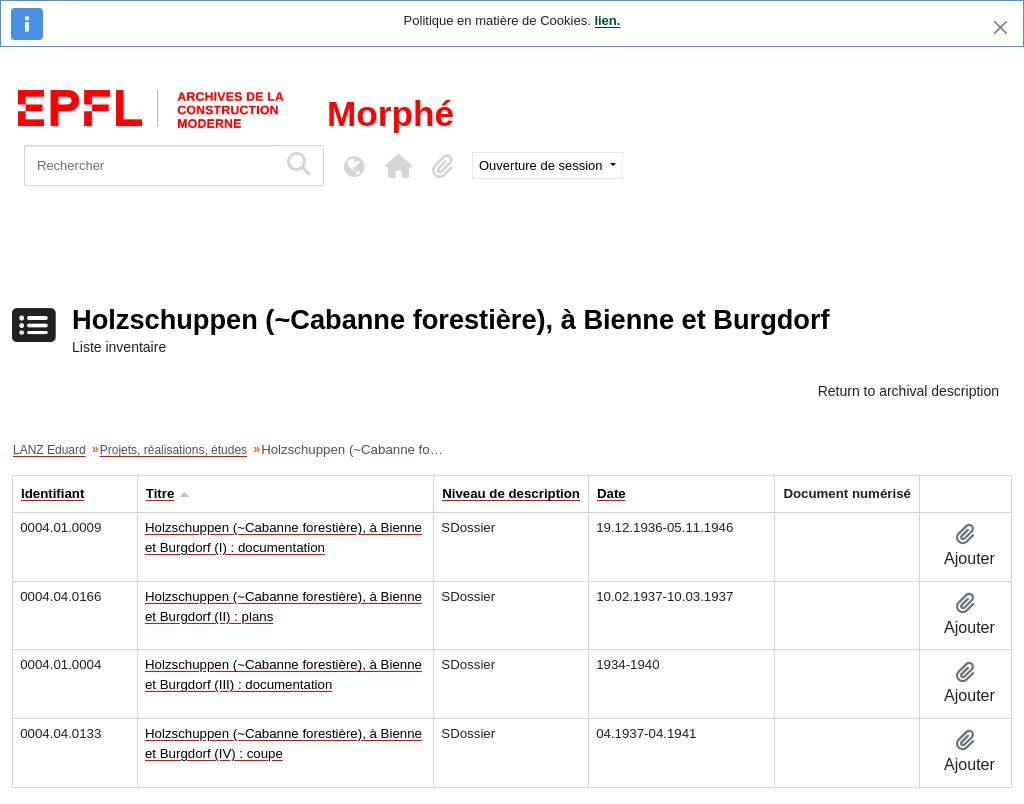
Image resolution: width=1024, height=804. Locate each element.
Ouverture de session (542, 165)
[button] (398, 166)
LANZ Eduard (49, 450)
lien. (607, 20)
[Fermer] (1000, 27)
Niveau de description (511, 493)
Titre (160, 493)
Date (611, 493)
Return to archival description (908, 391)
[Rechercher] (150, 165)
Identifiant (52, 493)
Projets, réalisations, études (173, 450)
